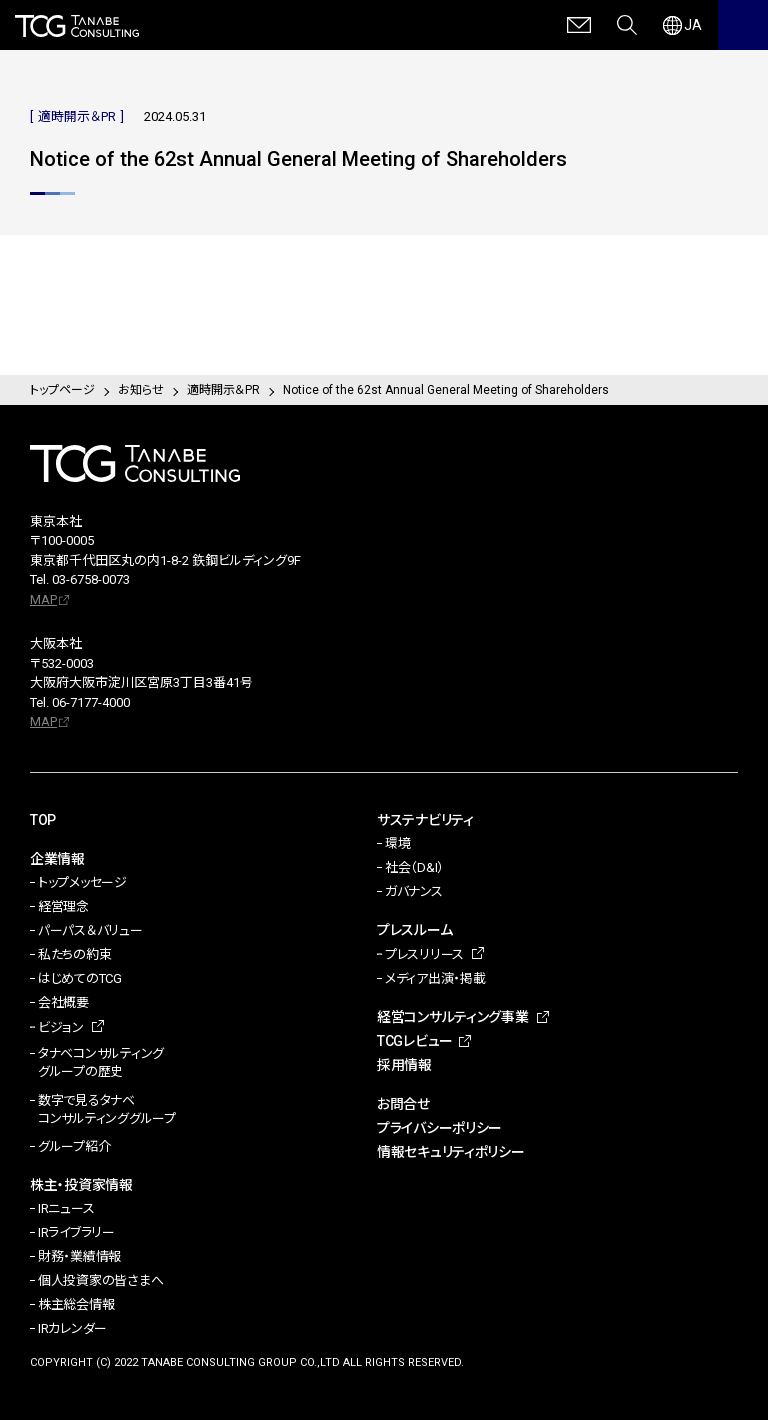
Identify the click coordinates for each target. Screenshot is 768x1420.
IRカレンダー (72, 1328)
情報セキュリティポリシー (451, 1152)
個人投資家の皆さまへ (100, 1280)
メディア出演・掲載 (435, 978)
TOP (43, 820)
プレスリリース (424, 954)
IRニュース (66, 1208)
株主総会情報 (76, 1304)
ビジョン (61, 1027)
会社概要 (63, 1002)
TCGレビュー (415, 1041)
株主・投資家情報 (81, 1185)
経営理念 (63, 906)
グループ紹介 (74, 1146)
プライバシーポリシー (439, 1128)
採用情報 (404, 1065)
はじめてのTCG (80, 978)
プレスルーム (414, 930)
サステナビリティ (425, 820)
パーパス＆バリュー (90, 930)
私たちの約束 (74, 954)
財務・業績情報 (79, 1256)
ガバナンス (414, 891)
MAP (43, 599)
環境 (397, 843)
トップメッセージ (82, 882)
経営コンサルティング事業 (453, 1017)
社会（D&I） (414, 867)
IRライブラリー (76, 1232)
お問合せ (403, 1104)
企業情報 (57, 859)
